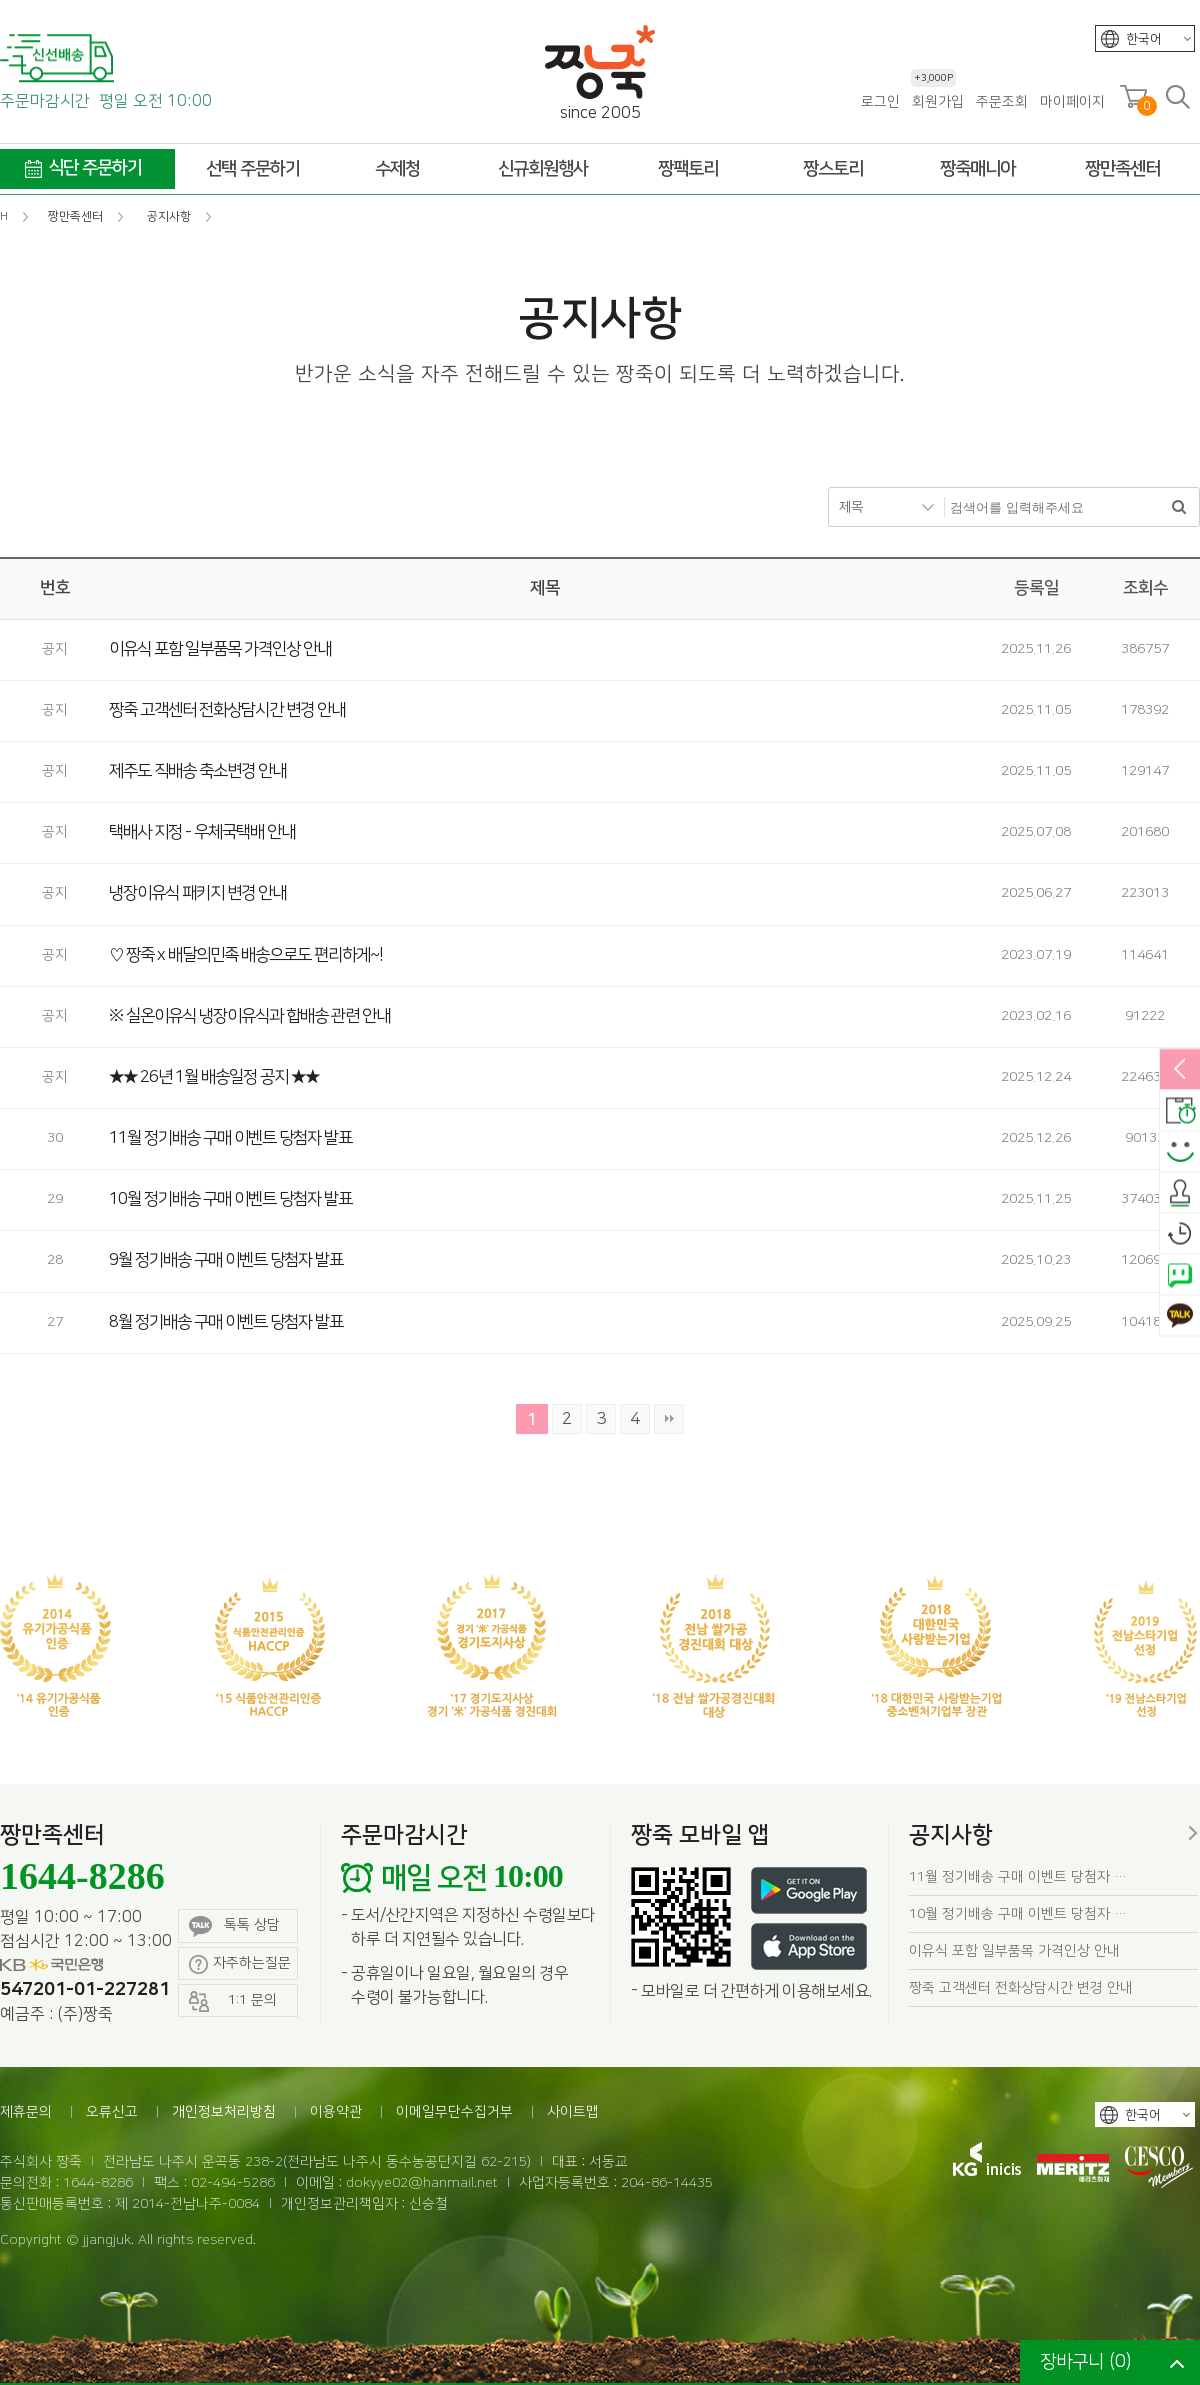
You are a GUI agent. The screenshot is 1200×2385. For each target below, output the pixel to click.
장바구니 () (1085, 2362)
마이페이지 (1072, 102)
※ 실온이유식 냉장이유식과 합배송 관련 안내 (249, 1016)
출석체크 (1180, 1193)
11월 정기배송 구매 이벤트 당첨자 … (1018, 1877)
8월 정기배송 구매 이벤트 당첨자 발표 (226, 1322)
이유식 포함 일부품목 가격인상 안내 (220, 649)
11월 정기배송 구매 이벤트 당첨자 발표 (230, 1138)
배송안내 (1180, 1111)
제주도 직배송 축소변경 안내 (197, 771)
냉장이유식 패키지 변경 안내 (197, 893)
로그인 (880, 102)
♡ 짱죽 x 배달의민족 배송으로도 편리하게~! (246, 955)
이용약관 (336, 2112)
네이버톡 (1180, 1275)
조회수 (1145, 588)
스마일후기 (1180, 1152)
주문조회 (1002, 102)
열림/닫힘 (1180, 1070)
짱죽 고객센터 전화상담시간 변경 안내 (227, 710)
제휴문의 (26, 2112)
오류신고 (112, 2112)
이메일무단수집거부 (454, 2112)
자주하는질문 (240, 1964)
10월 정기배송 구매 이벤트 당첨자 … (1018, 1914)
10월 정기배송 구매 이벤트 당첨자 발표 (230, 1199)
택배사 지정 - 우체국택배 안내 (202, 832)
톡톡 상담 (234, 1926)
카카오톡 (1180, 1316)
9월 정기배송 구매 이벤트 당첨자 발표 (226, 1260)
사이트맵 (573, 2112)
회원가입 (937, 101)
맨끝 (669, 1419)
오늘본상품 (1180, 1234)
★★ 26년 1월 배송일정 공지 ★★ (214, 1077)
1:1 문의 (233, 2001)
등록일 (1036, 588)
